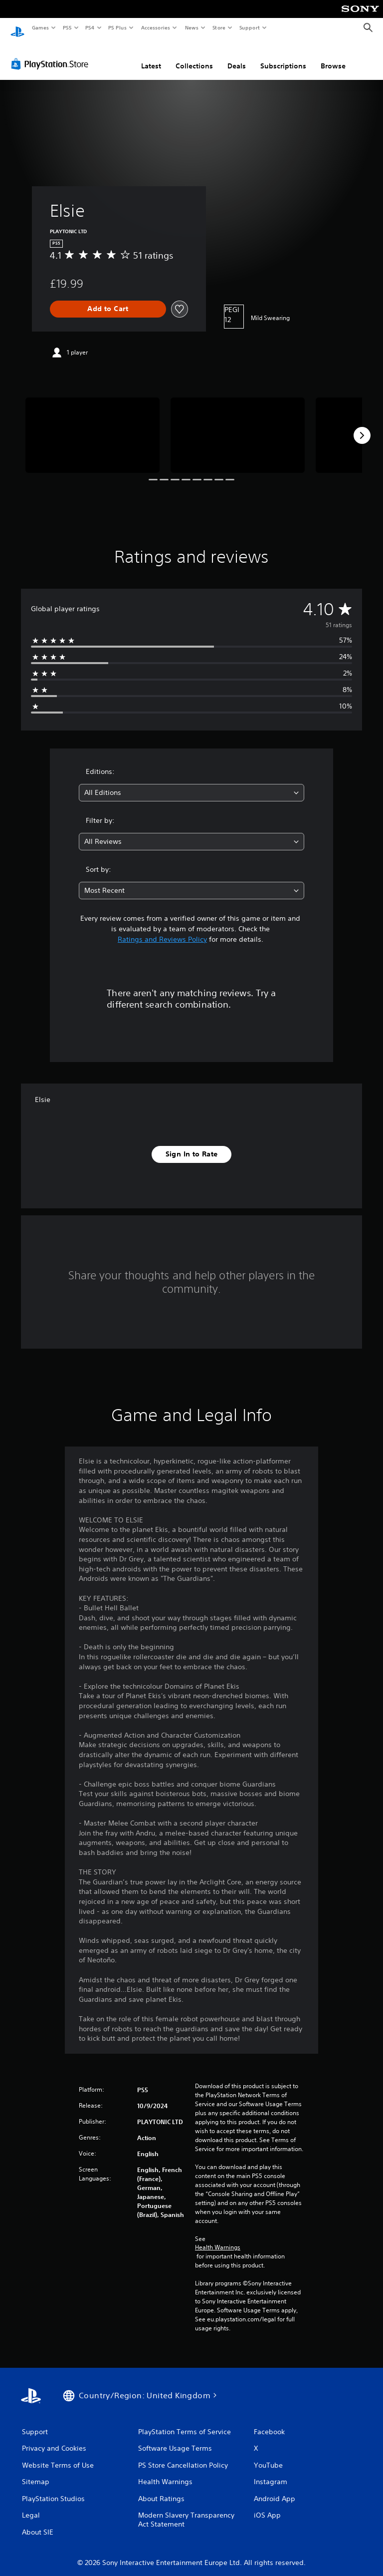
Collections (194, 56)
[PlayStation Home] (17, 28)
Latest (151, 56)
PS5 (67, 27)
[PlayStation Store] (52, 54)
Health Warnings (217, 2238)
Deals (236, 56)
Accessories (155, 27)
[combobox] (191, 783)
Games (39, 27)
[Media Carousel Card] (92, 425)
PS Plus (117, 27)
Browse (333, 56)
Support (249, 27)
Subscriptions (283, 56)
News (191, 27)
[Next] (362, 425)
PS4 (90, 27)
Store (218, 27)
